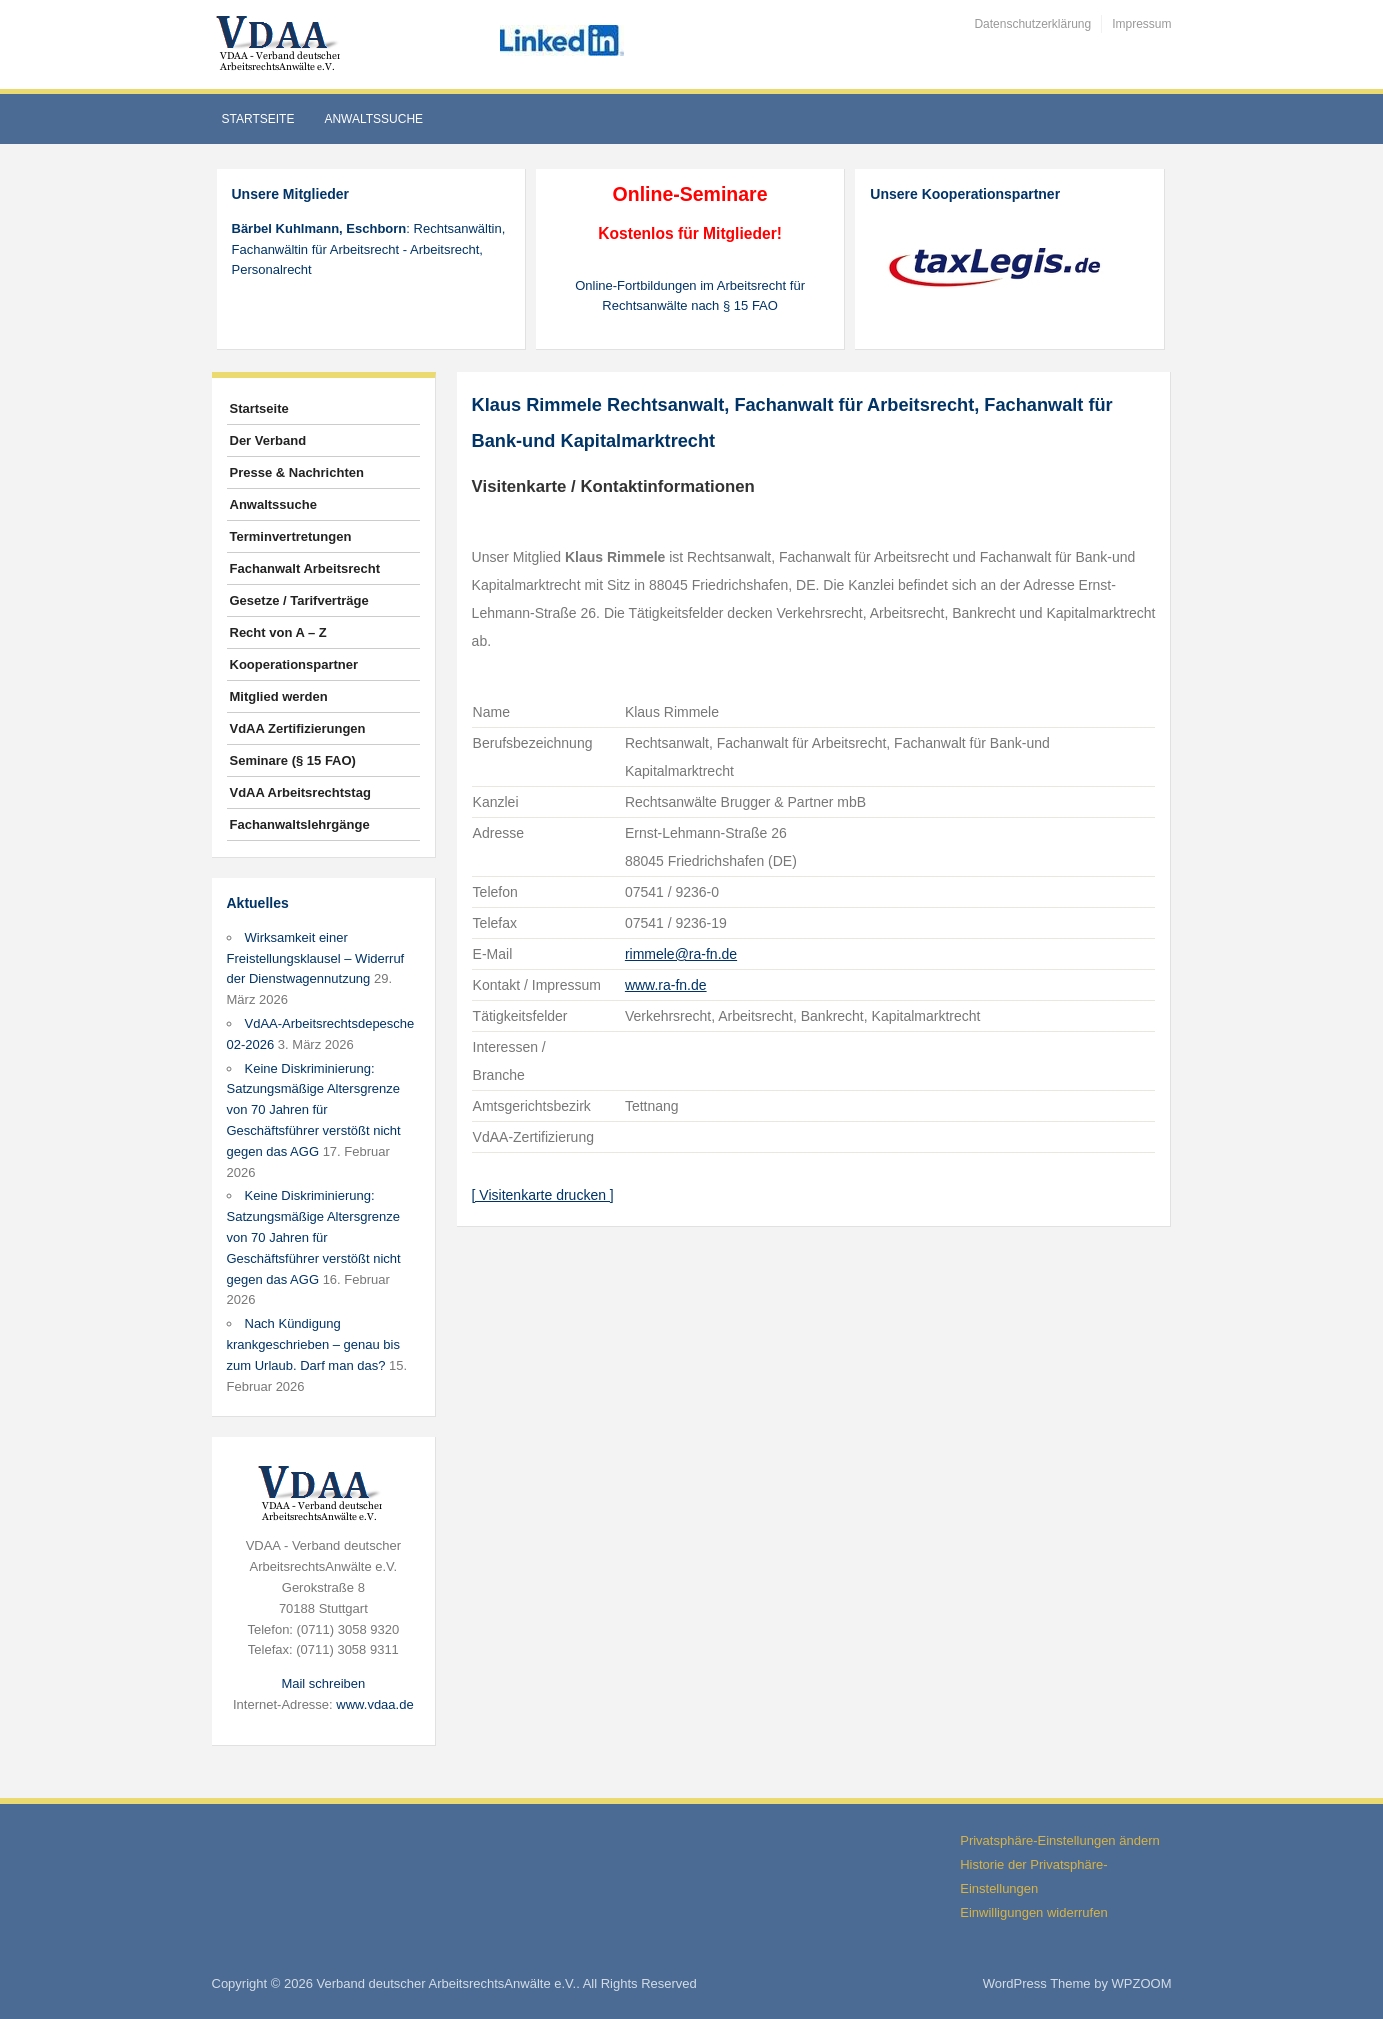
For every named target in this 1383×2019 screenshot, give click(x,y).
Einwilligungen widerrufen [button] (1033, 1912)
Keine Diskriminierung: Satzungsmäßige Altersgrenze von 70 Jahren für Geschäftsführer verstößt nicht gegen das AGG (314, 1110)
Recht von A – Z (278, 632)
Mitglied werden (279, 696)
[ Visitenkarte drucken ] (543, 1195)
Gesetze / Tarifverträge (299, 600)
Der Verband (268, 440)
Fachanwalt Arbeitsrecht (305, 568)
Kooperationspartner (294, 664)
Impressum (1141, 24)
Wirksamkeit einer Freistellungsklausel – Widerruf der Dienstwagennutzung (316, 958)
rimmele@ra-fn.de (681, 954)
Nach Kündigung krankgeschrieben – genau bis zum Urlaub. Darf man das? (313, 1344)
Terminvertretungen (291, 536)
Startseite (258, 119)
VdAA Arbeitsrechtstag (300, 792)
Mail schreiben (323, 1683)
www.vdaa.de (374, 1704)
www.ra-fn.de (666, 985)
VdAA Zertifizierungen (298, 728)
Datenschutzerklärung (1032, 24)
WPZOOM (1142, 1983)
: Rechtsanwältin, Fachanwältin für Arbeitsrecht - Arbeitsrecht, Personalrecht (369, 249)
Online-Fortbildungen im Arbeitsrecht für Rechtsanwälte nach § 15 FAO (690, 296)
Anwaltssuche (373, 119)
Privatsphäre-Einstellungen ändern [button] (1059, 1840)
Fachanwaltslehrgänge (300, 824)
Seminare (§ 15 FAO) (293, 760)
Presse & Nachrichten (297, 472)
